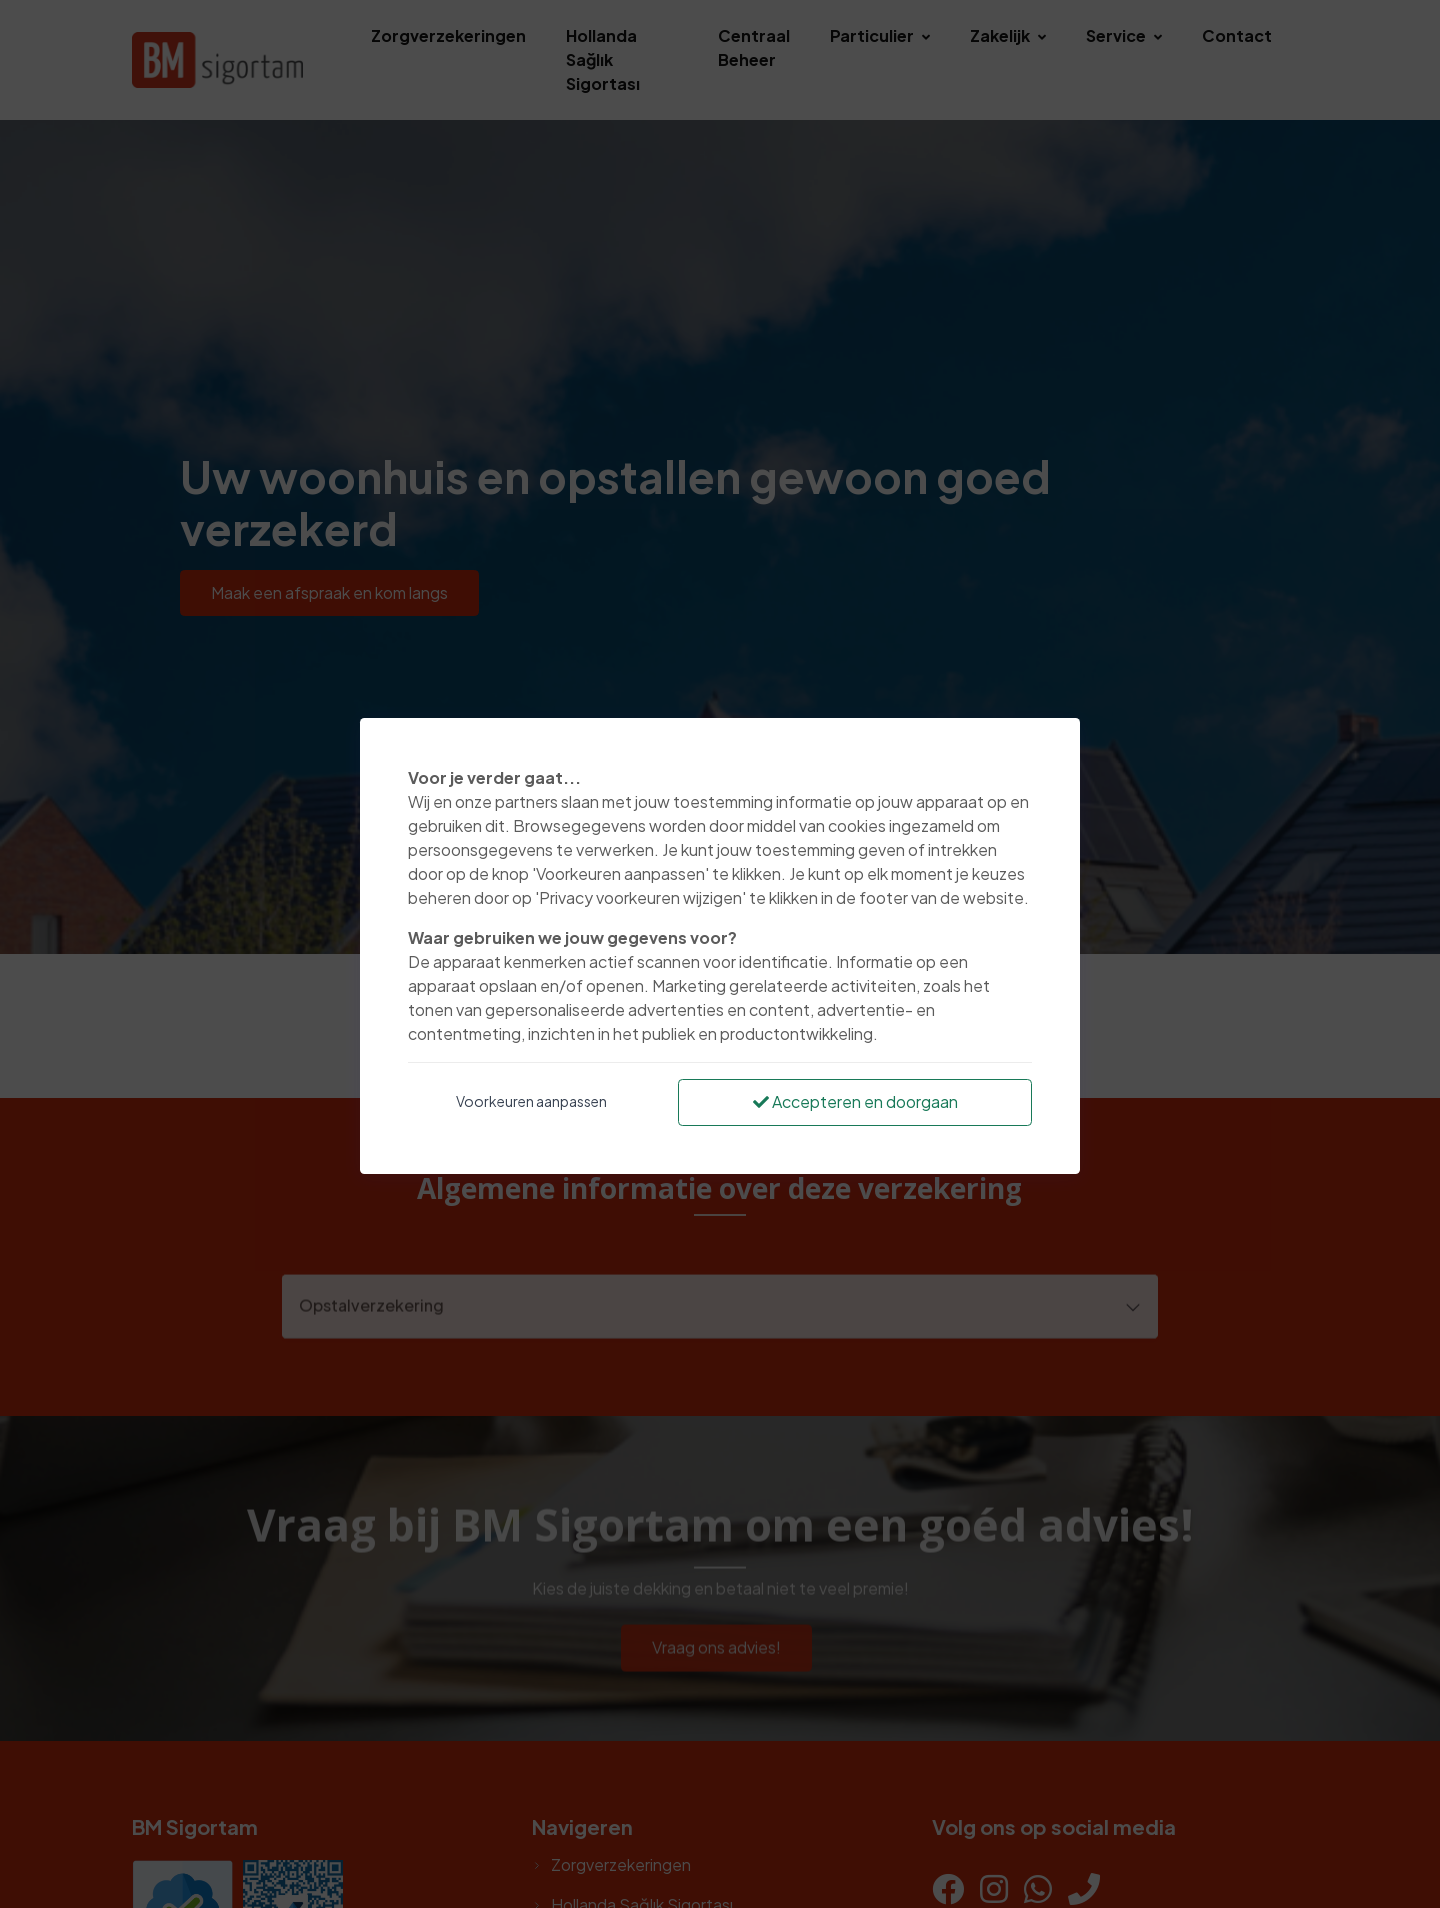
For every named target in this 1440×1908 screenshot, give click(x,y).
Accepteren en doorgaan (855, 1101)
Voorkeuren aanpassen (531, 1101)
